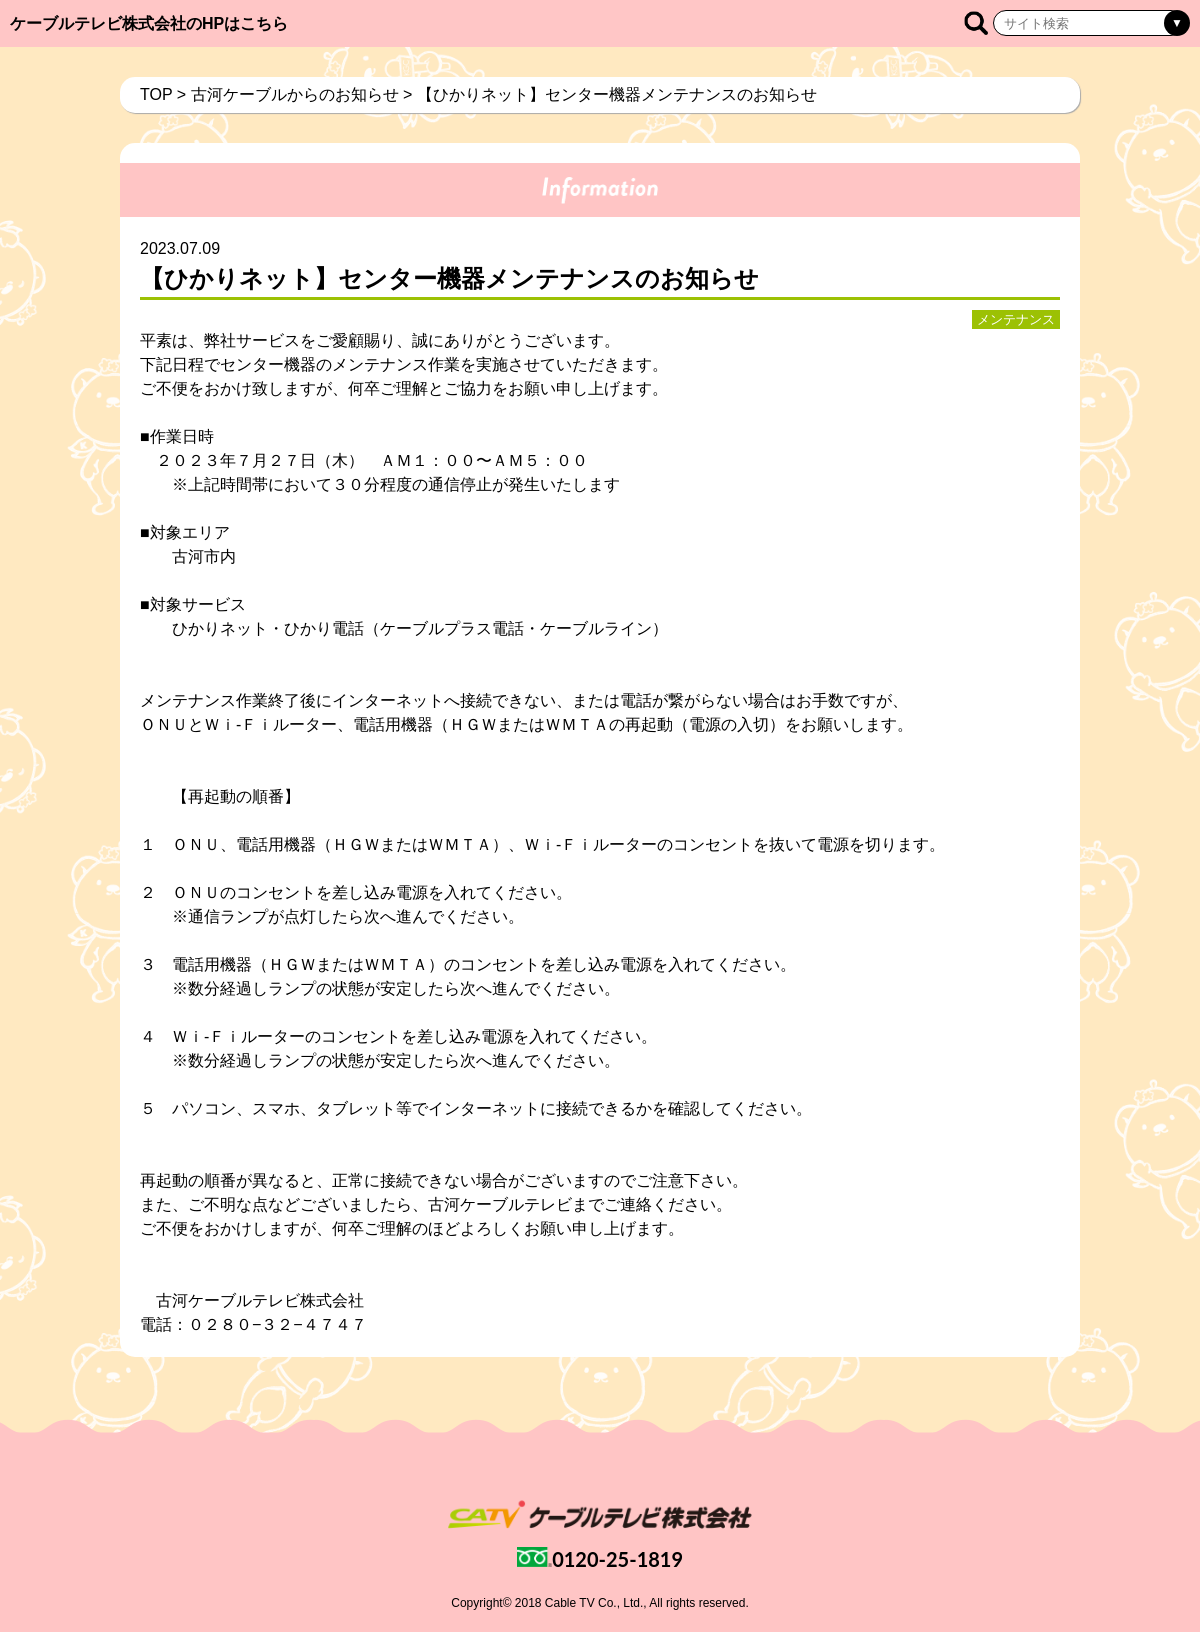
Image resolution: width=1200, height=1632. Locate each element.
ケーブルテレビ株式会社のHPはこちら (149, 23)
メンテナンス (1016, 319)
